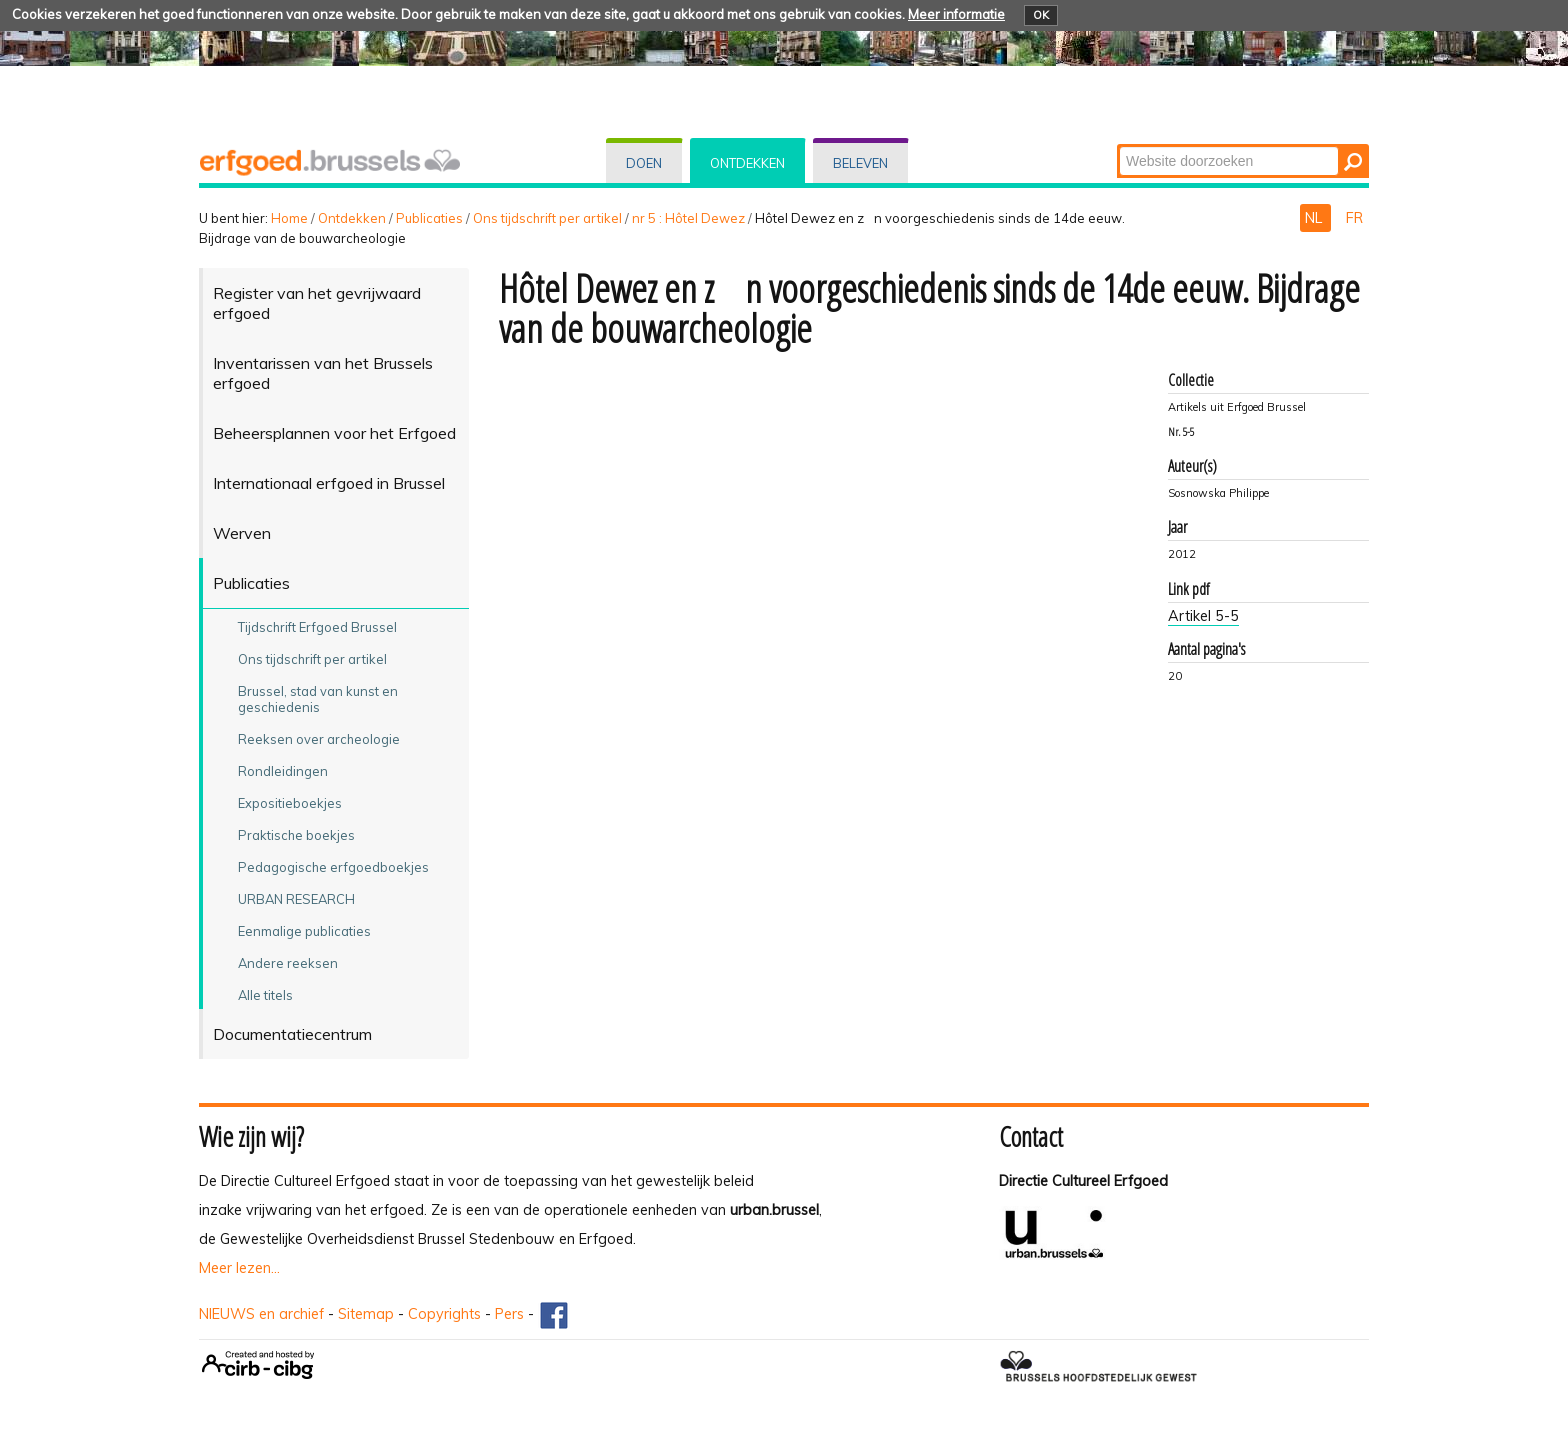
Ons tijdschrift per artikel (547, 218)
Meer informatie (956, 14)
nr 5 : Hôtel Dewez (688, 218)
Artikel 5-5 (1203, 616)
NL (1315, 218)
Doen (644, 163)
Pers (509, 1314)
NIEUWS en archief (261, 1314)
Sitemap (366, 1314)
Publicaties (429, 218)
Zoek (1118, 145)
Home (289, 218)
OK (1041, 15)
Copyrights (444, 1314)
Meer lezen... (239, 1268)
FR (1354, 218)
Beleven (860, 163)
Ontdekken (747, 163)
